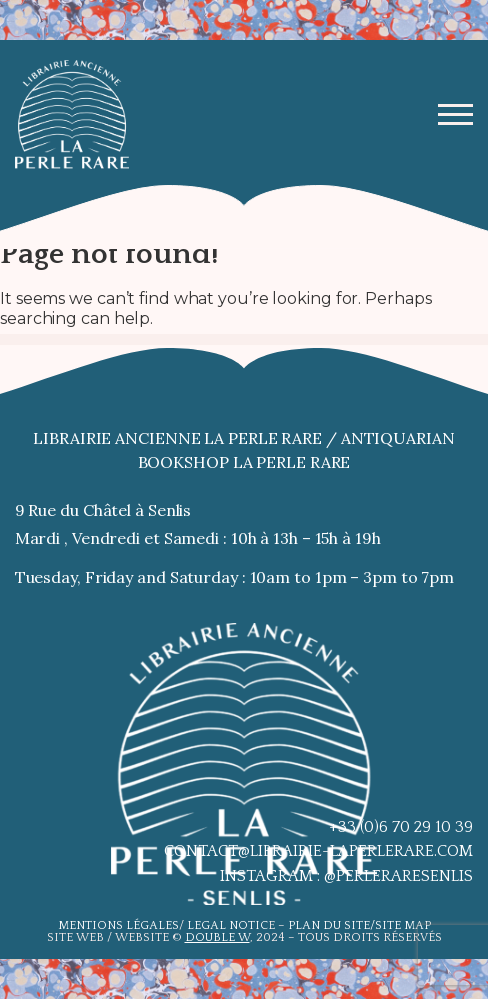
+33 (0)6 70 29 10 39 (401, 827)
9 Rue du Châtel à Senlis (103, 510)
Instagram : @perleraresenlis (346, 876)
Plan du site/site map (359, 925)
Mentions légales (118, 925)
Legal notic (227, 925)
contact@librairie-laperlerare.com (318, 851)
